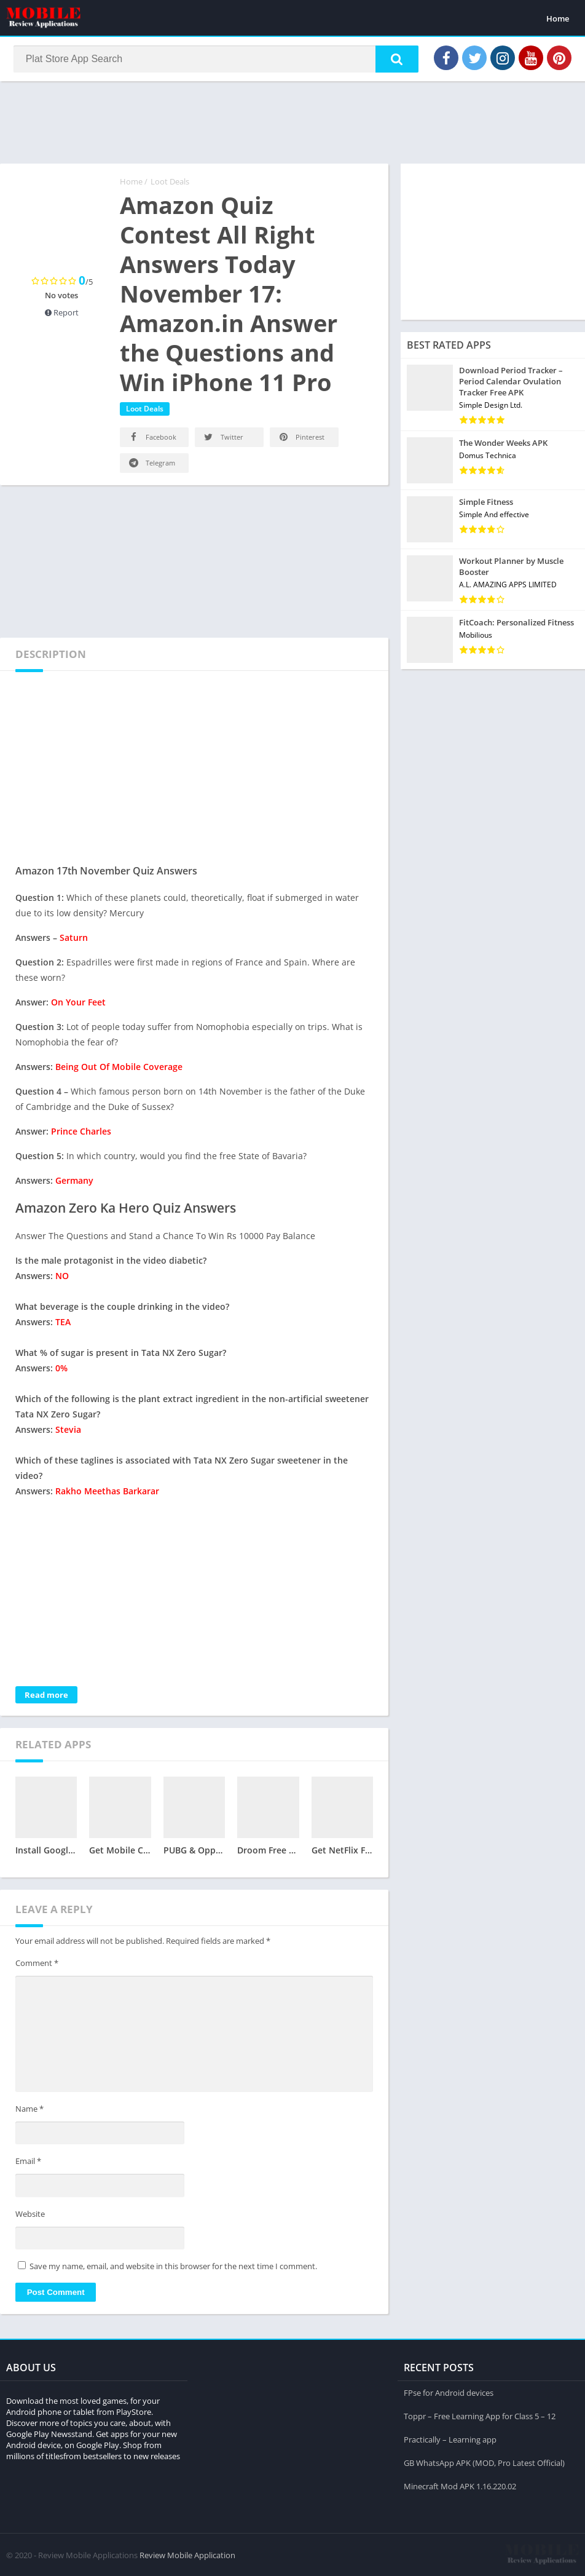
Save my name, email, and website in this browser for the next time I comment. (173, 2267)
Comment (36, 1964)
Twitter (222, 438)
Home (557, 18)
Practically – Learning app (450, 2438)
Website (30, 2215)
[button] (395, 59)
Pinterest (300, 438)
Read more (46, 1696)
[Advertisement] (292, 122)
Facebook (151, 438)
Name (29, 2109)
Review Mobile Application (187, 2554)
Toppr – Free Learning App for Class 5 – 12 (480, 2415)
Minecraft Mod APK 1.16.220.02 (460, 2485)
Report (62, 313)
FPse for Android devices (448, 2392)
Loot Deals (170, 182)
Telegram (151, 464)
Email (28, 2162)
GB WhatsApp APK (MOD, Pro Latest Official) (484, 2462)
